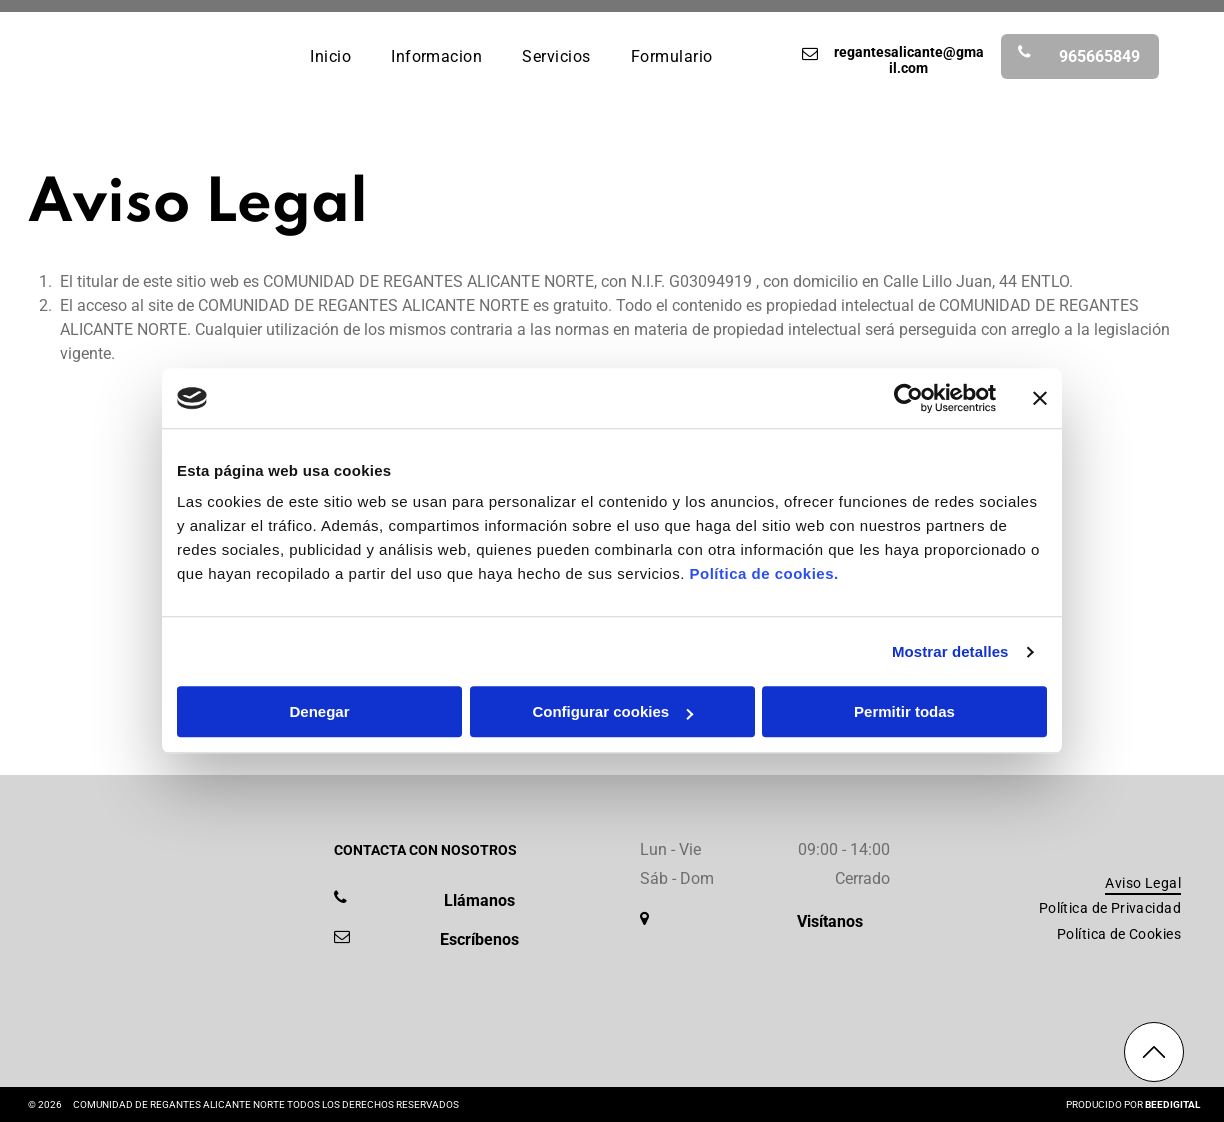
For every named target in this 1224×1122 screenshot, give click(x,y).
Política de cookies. (763, 574)
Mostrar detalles (950, 651)
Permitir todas (904, 712)
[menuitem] (330, 55)
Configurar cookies (612, 712)
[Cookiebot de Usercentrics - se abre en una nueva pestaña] (908, 398)
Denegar (319, 712)
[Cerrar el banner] (1040, 398)
